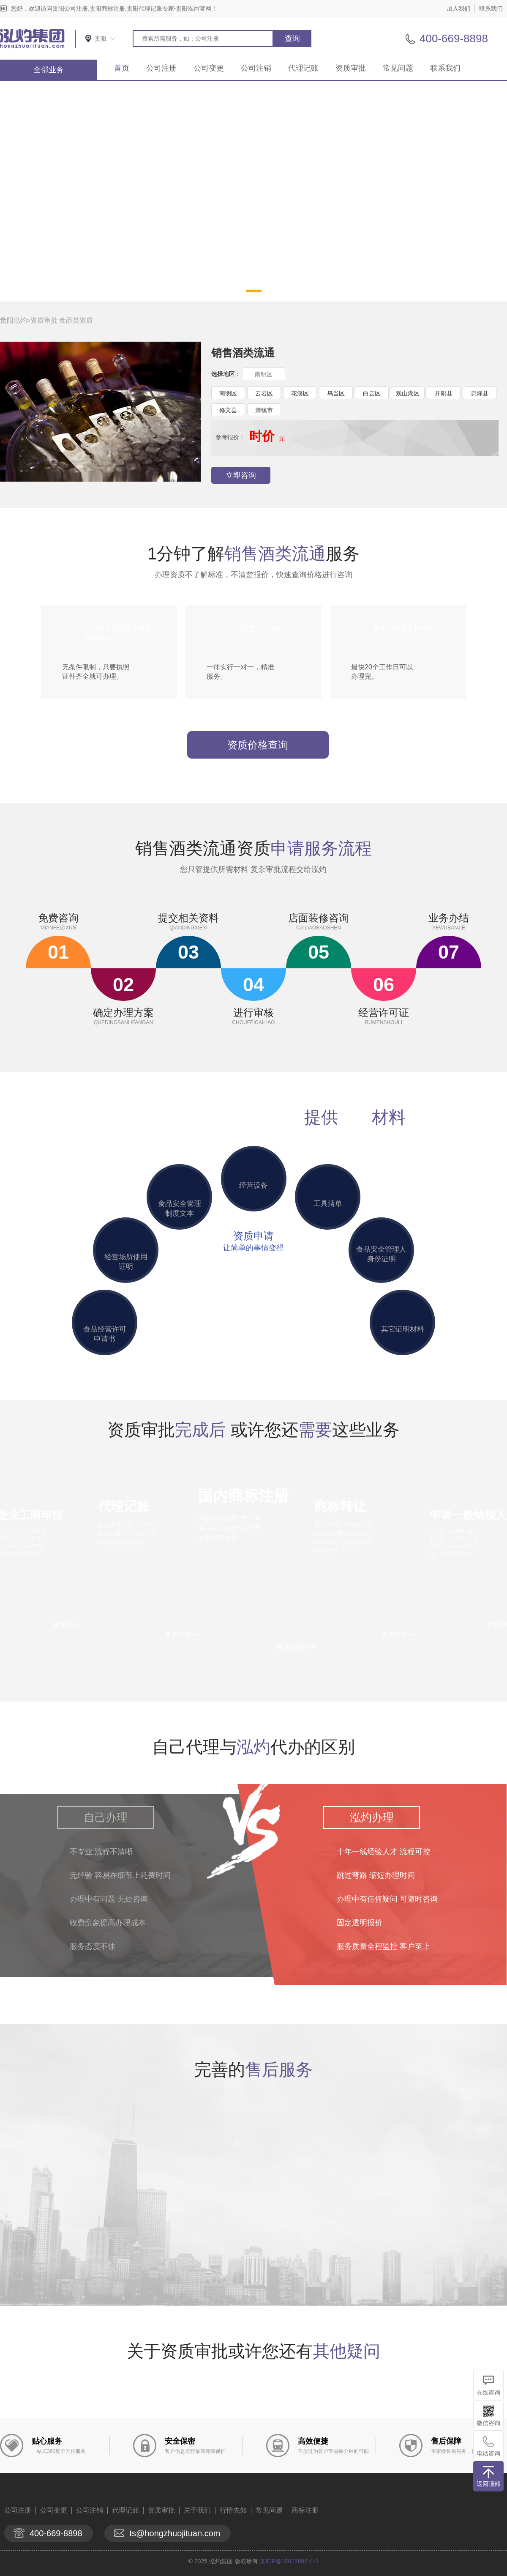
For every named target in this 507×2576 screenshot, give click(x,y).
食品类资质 (76, 320)
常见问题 (398, 68)
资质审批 (350, 68)
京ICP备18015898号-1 (289, 2561)
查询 (292, 38)
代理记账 (303, 68)
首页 (121, 68)
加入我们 (458, 8)
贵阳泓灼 (13, 320)
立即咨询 (241, 475)
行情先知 (233, 2510)
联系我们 (491, 8)
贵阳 (100, 38)
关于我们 (197, 2510)
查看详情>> (296, 1647)
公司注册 (161, 68)
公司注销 (256, 68)
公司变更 (209, 68)
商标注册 (305, 2510)
